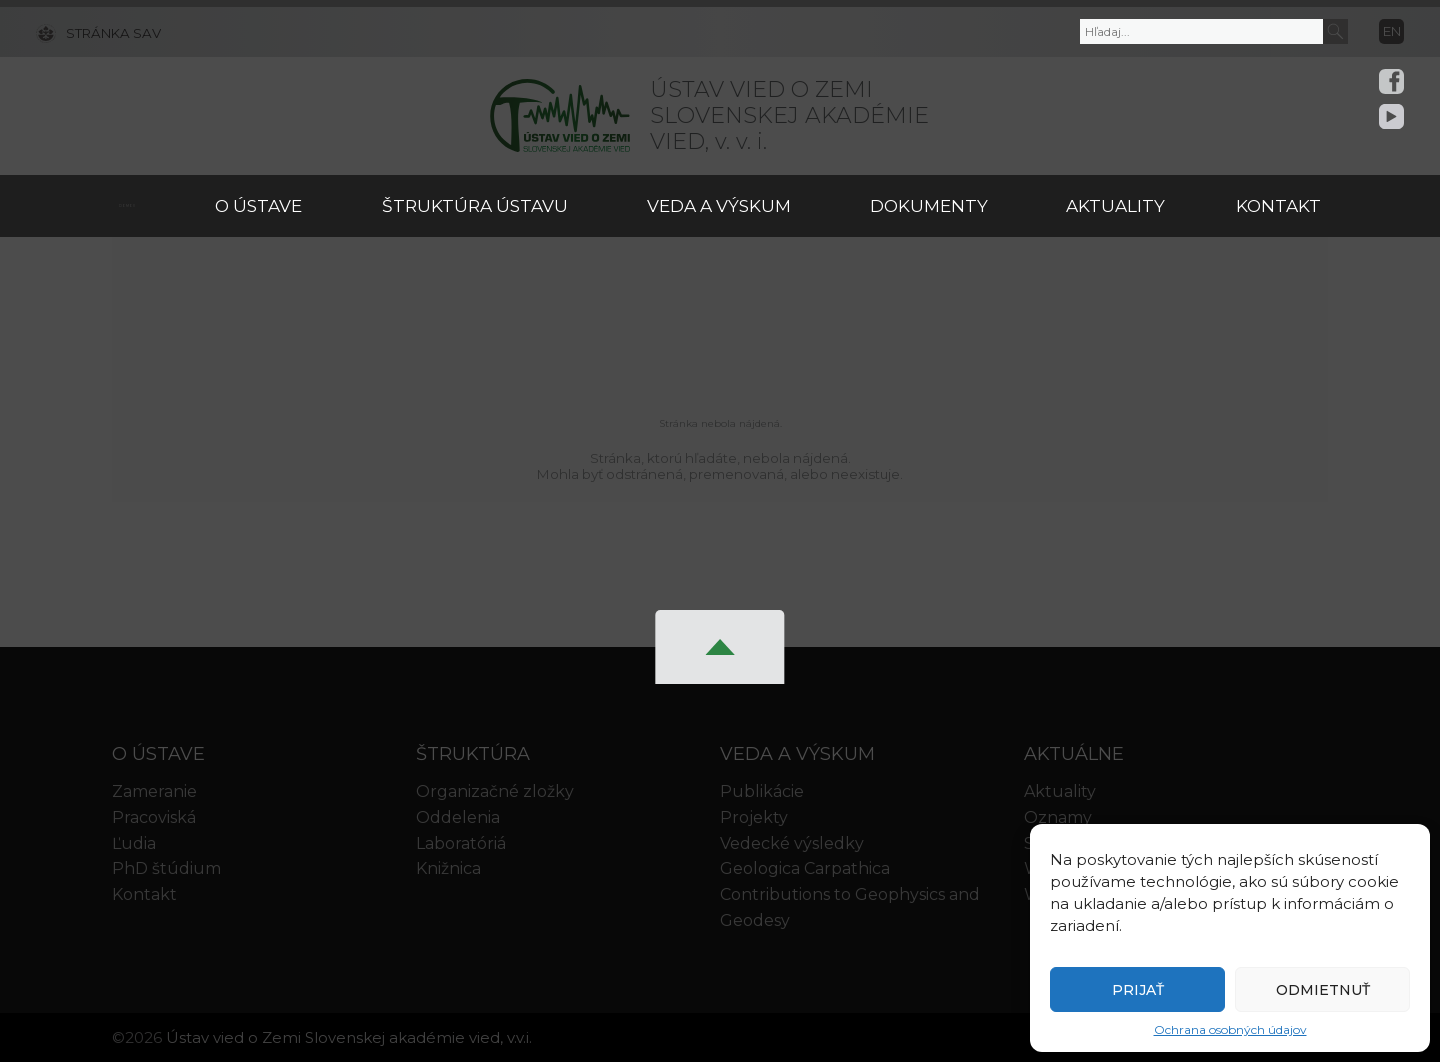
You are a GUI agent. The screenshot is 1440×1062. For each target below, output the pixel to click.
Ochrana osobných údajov (1230, 1029)
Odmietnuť (1323, 990)
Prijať (1138, 990)
